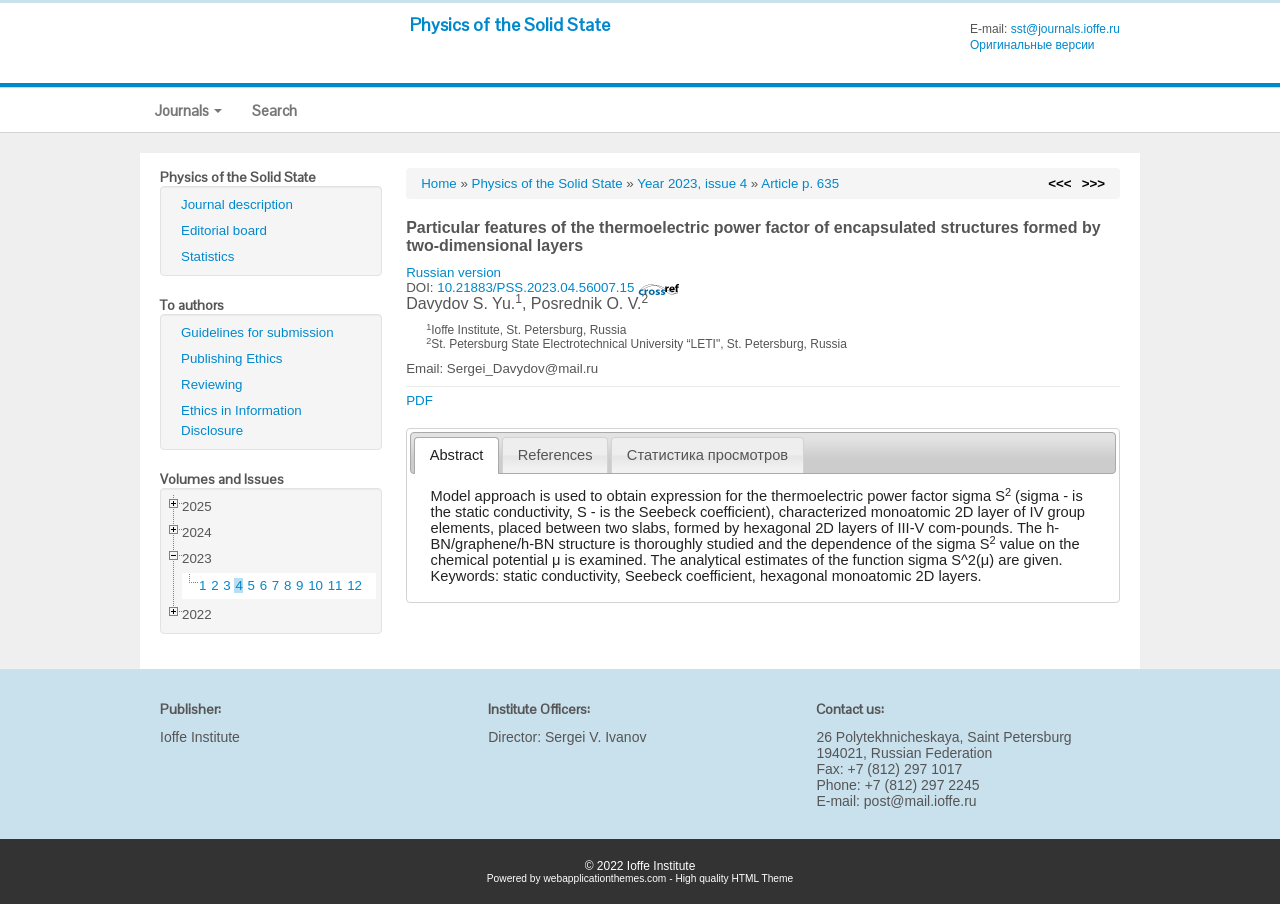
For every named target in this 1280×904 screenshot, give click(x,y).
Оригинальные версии (1032, 45)
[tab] (456, 455)
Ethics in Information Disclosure (241, 420)
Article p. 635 (800, 183)
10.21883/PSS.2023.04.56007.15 (558, 287)
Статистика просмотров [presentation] (707, 455)
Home (439, 183)
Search (274, 110)
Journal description (237, 204)
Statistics (207, 256)
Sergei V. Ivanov (595, 737)
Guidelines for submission (257, 332)
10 (315, 585)
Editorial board (224, 230)
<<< (1059, 183)
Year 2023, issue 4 (692, 183)
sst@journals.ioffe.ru (1065, 29)
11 (335, 585)
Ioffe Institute (200, 737)
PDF (419, 400)
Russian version (453, 272)
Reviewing (212, 384)
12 (354, 585)
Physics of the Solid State (510, 24)
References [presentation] (555, 455)
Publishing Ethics (232, 358)
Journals (188, 110)
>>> (1093, 183)
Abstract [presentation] (457, 455)
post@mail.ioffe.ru (920, 801)
